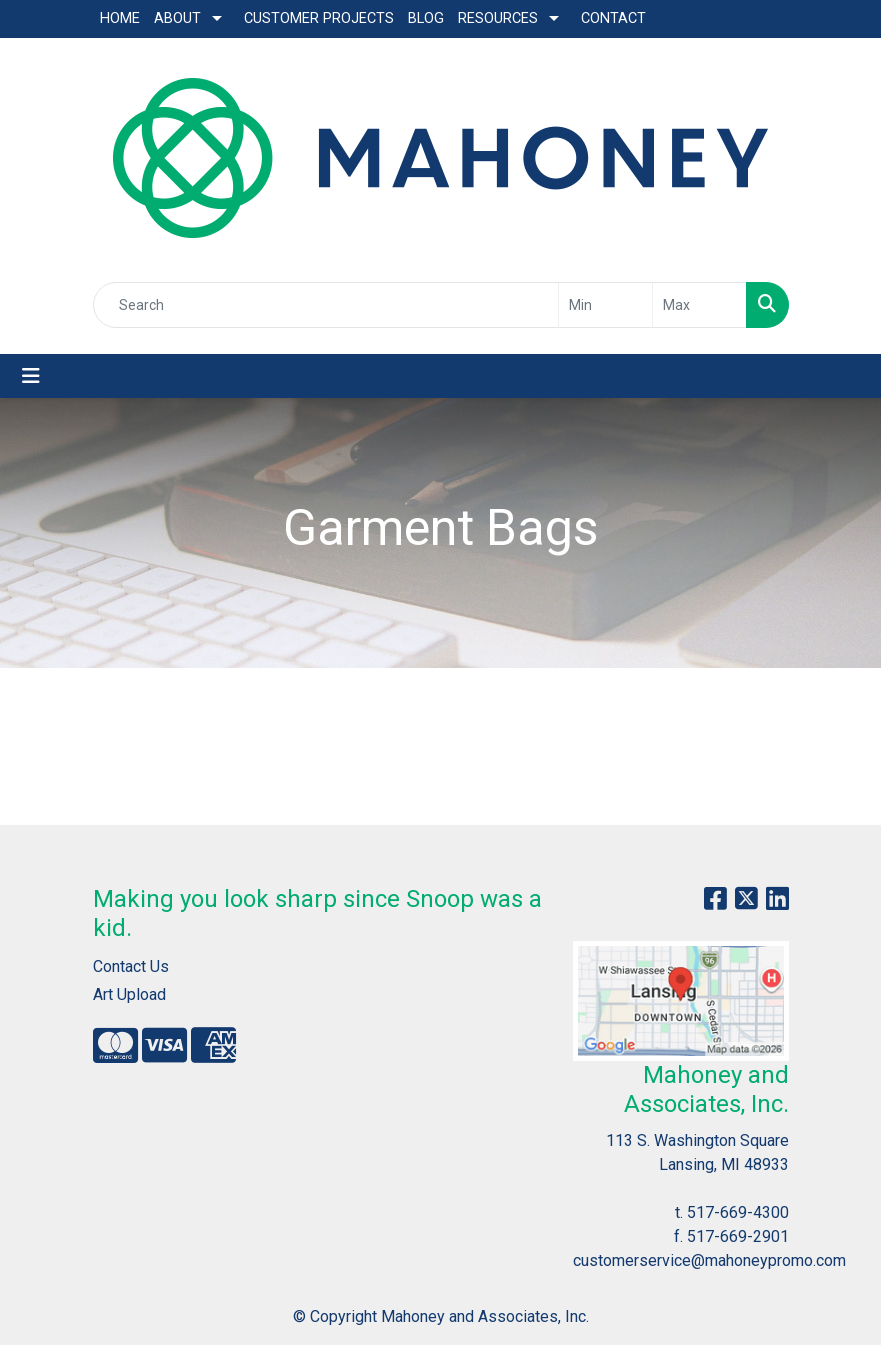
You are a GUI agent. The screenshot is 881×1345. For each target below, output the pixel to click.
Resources (498, 18)
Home (120, 18)
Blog (426, 18)
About (177, 18)
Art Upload (129, 994)
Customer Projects (319, 18)
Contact (613, 18)
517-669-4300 (738, 1212)
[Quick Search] (326, 305)
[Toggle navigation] (31, 376)
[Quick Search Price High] (699, 305)
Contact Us (131, 966)
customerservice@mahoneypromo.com (709, 1260)
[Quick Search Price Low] (605, 305)
